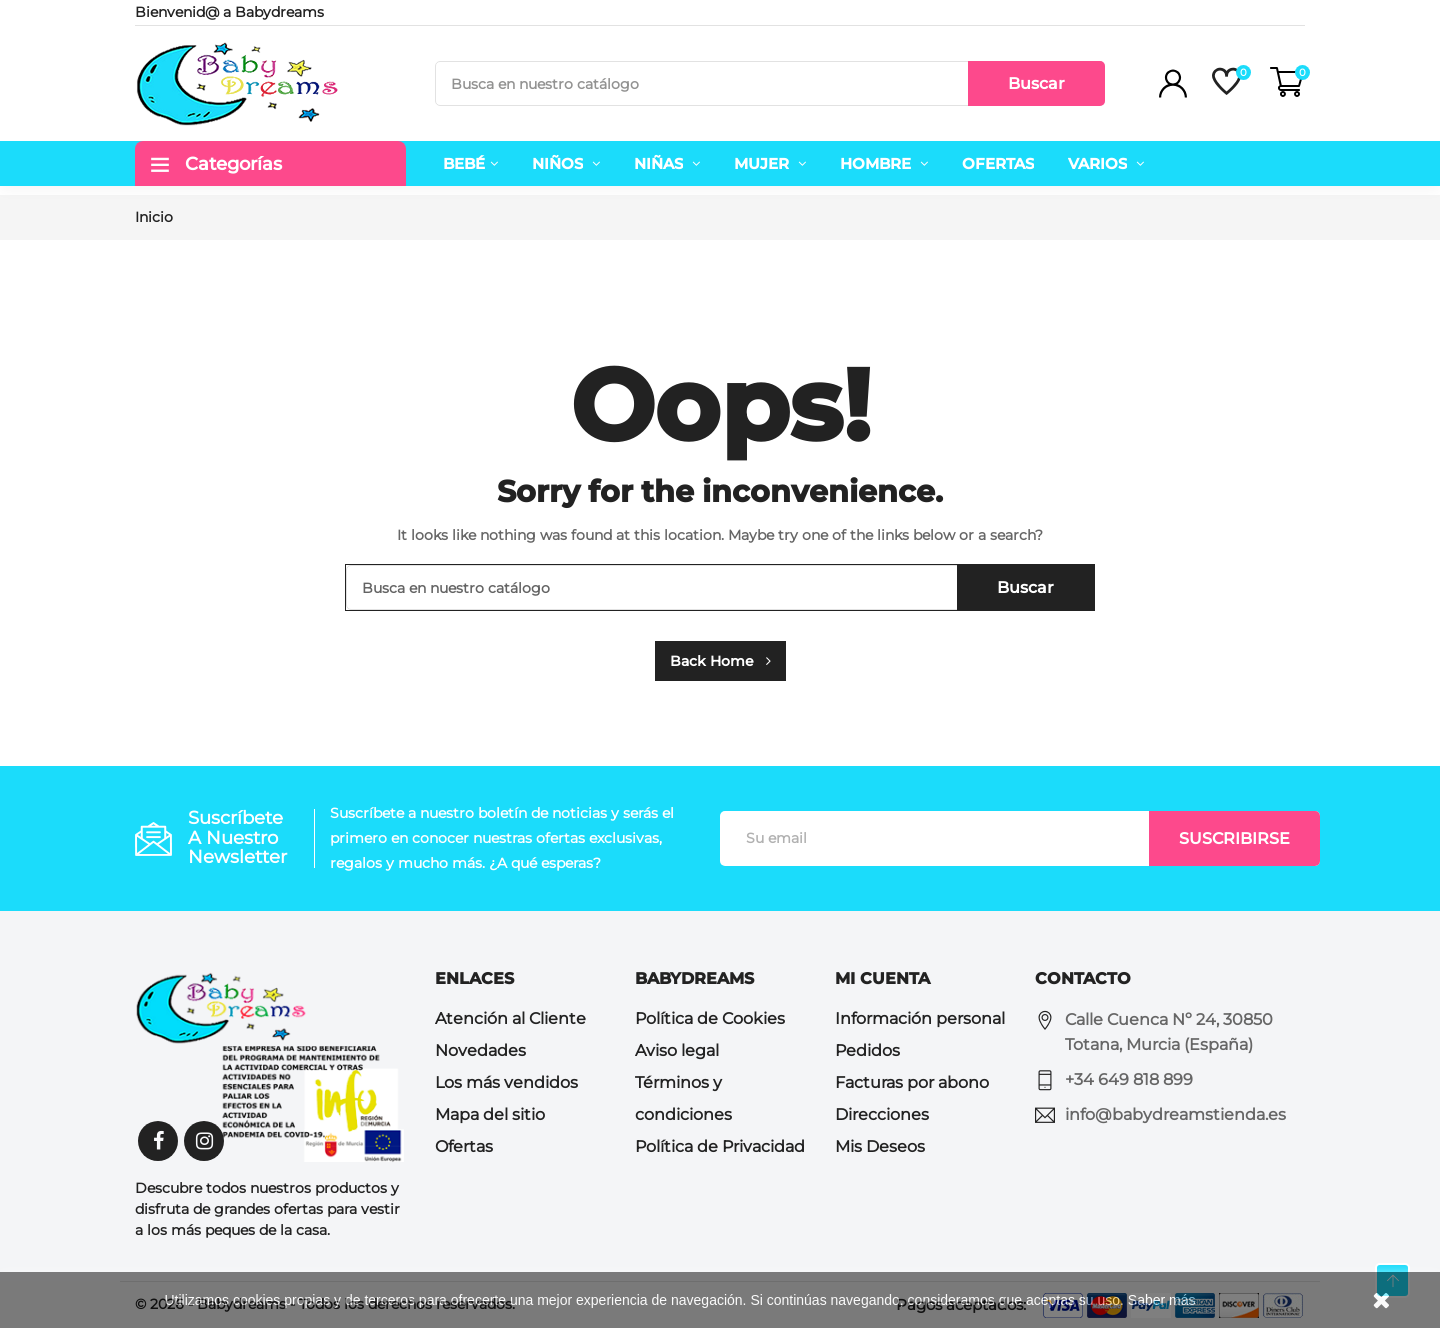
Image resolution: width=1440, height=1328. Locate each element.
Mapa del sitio (490, 1114)
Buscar (1036, 83)
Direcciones (882, 1114)
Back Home (720, 661)
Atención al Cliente (510, 1018)
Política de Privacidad (720, 1146)
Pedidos (867, 1050)
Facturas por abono (912, 1082)
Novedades (480, 1050)
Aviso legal (677, 1050)
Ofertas (464, 1146)
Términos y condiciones (683, 1098)
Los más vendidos (506, 1082)
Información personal (920, 1018)
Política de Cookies (710, 1018)
